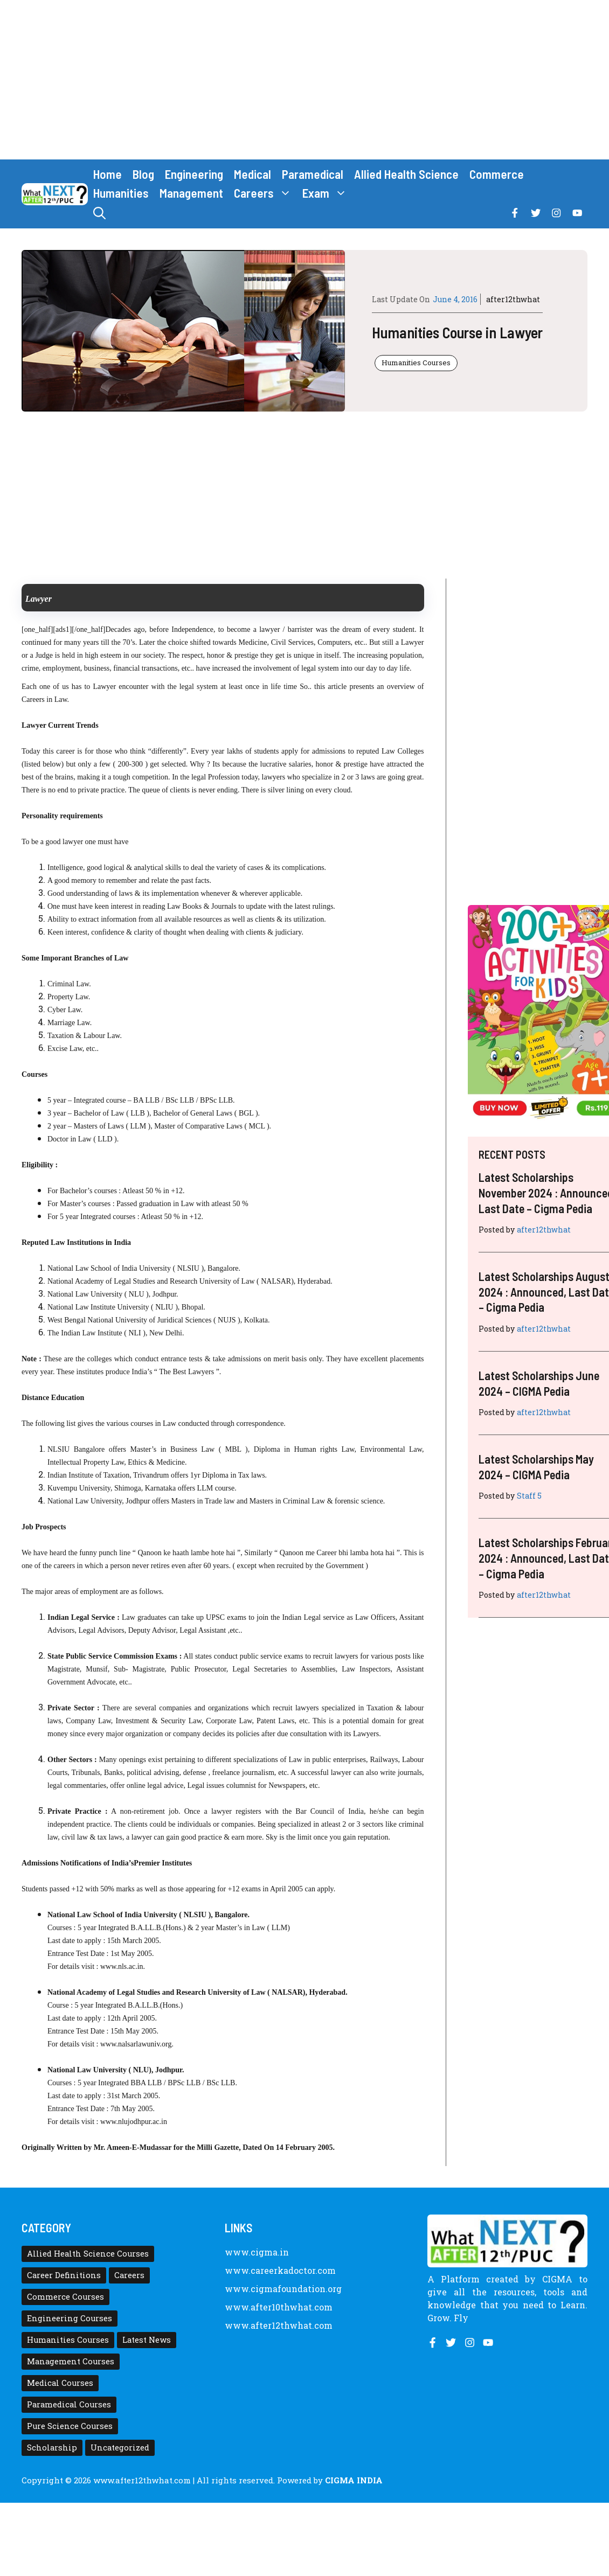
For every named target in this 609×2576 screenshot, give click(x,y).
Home (107, 174)
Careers (265, 193)
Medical (252, 174)
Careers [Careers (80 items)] (129, 2275)
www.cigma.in (257, 2252)
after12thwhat (513, 299)
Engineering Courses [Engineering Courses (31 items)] (69, 2318)
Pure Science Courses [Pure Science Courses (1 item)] (70, 2426)
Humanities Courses (416, 362)
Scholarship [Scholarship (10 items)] (52, 2447)
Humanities (121, 192)
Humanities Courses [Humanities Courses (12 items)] (68, 2340)
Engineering (194, 174)
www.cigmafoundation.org (283, 2288)
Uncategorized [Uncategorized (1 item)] (120, 2447)
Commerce (496, 174)
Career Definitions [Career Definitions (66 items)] (64, 2275)
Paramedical (312, 174)
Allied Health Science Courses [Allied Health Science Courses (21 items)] (88, 2253)
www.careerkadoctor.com (280, 2270)
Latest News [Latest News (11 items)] (146, 2340)
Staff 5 (529, 1496)
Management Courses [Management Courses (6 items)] (70, 2361)
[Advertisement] (304, 79)
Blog (143, 174)
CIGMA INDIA (354, 2480)
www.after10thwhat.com (279, 2307)
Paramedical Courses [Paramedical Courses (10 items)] (69, 2404)
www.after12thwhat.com (279, 2325)
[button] (99, 213)
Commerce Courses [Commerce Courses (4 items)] (65, 2297)
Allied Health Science (406, 174)
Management (191, 192)
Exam (327, 193)
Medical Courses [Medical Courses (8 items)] (60, 2383)
